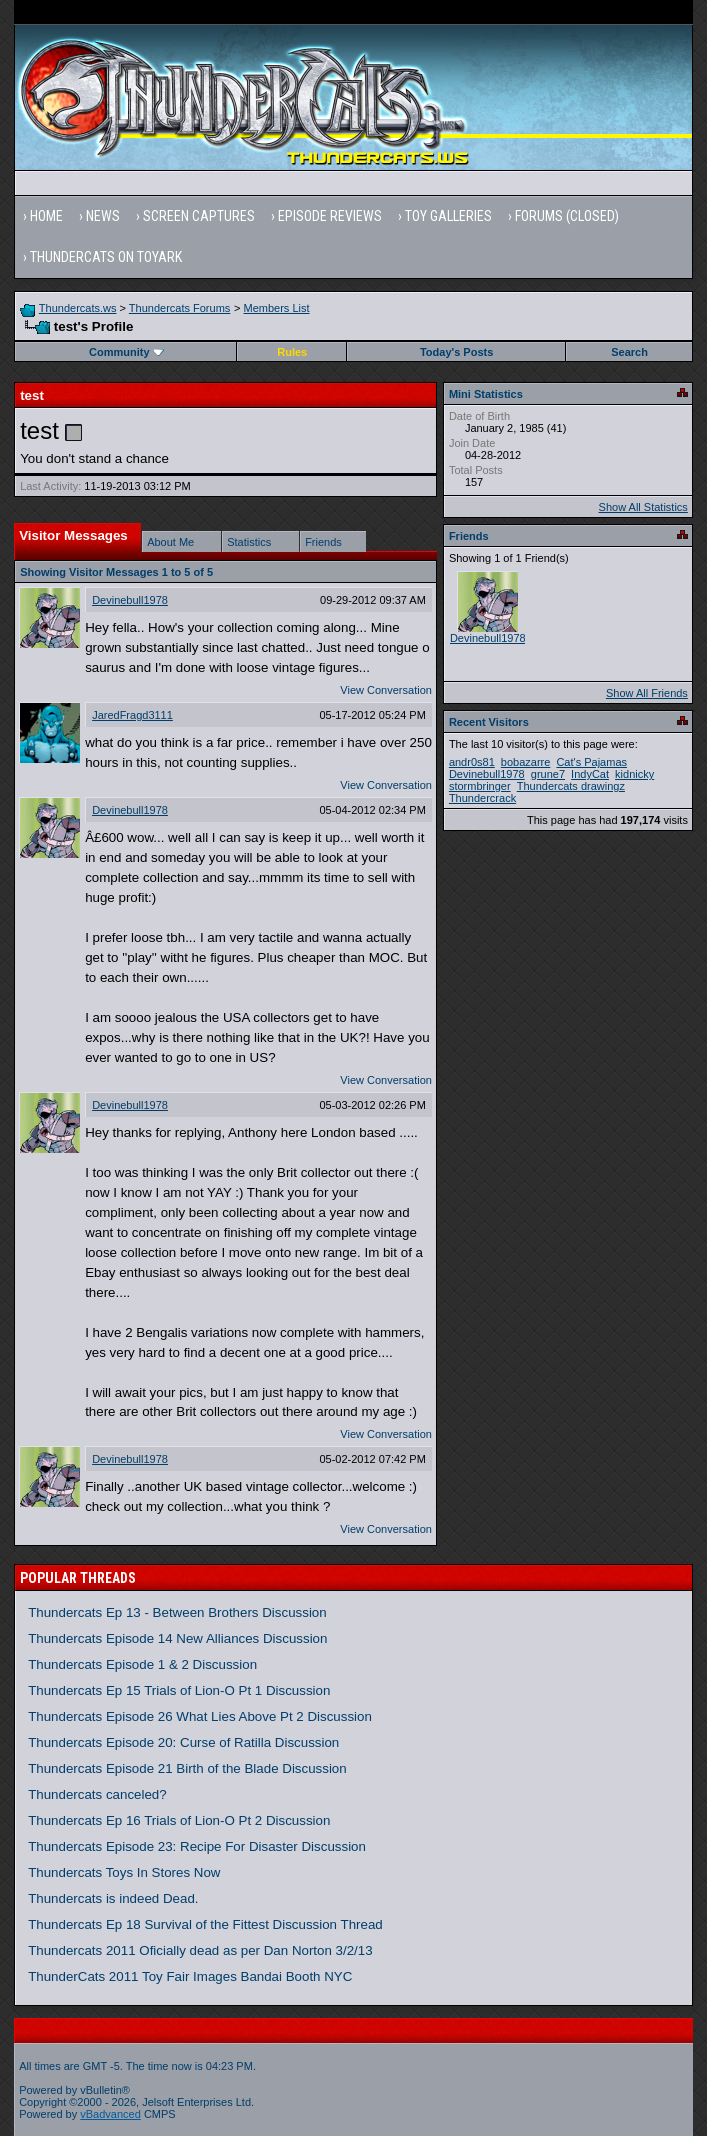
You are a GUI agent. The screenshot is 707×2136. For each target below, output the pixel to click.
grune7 (548, 774)
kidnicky (634, 774)
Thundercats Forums (179, 308)
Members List (277, 308)
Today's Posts (456, 352)
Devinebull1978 (130, 600)
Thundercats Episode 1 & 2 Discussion (142, 1664)
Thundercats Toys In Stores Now (124, 1872)
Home (46, 216)
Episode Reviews (330, 216)
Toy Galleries (448, 216)
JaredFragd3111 (132, 715)
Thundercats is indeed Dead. (113, 1898)
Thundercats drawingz (571, 786)
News (103, 216)
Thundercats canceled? (97, 1794)
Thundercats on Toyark (106, 257)
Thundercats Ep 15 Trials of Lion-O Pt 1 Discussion (179, 1690)
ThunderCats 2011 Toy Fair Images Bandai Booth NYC (190, 1976)
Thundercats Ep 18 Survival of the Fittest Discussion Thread (205, 1924)
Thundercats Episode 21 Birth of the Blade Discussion (187, 1768)
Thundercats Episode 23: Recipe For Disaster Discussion (197, 1846)
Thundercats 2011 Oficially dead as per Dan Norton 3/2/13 (200, 1950)
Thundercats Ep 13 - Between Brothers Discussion (177, 1612)
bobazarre (526, 762)
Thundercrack (482, 798)
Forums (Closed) (567, 216)
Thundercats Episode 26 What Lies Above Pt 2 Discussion (200, 1716)
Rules (292, 352)
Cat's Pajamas (591, 762)
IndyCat (590, 774)
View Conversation (386, 690)
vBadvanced (110, 2114)
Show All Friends (647, 693)
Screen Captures (199, 216)
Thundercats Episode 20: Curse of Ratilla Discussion (183, 1742)
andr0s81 (472, 762)
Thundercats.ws (78, 308)
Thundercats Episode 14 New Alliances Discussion (177, 1638)
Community (126, 352)
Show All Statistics (643, 507)
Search (629, 352)
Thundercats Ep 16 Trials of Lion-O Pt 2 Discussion (179, 1820)
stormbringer (480, 786)
